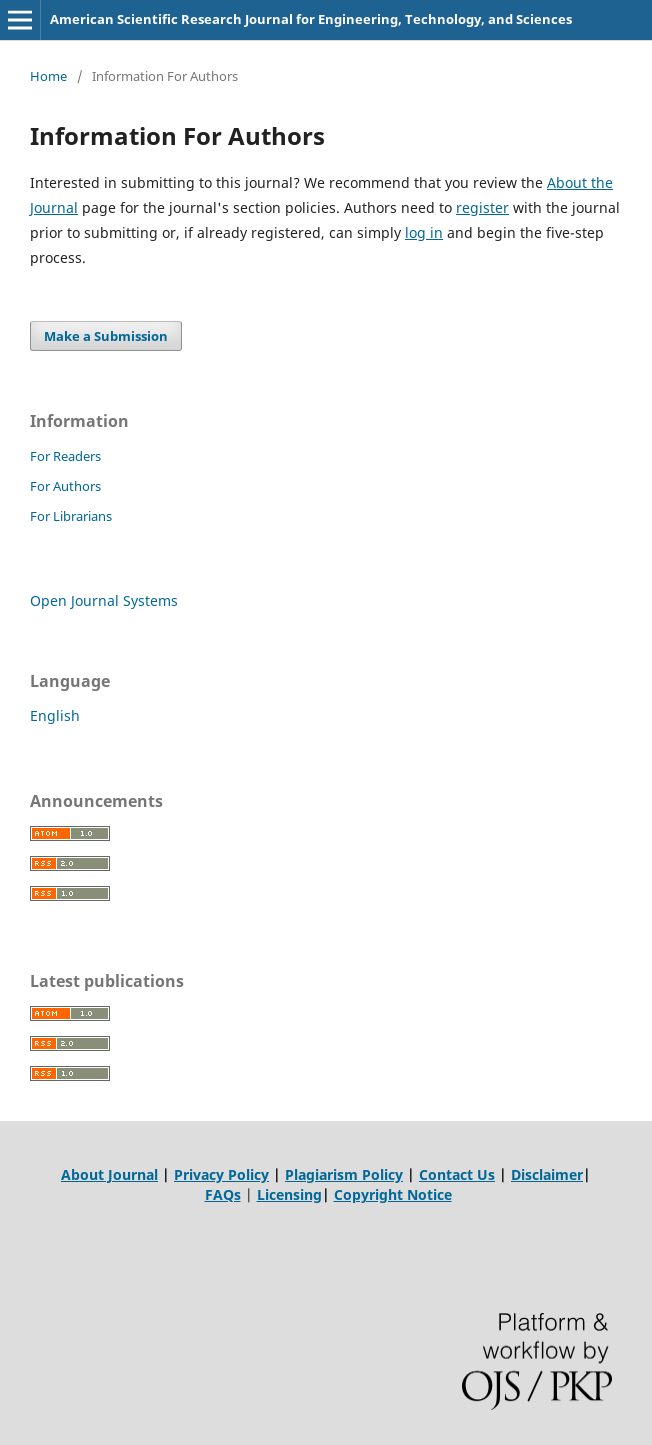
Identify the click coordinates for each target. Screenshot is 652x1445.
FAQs (223, 1194)
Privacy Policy (221, 1174)
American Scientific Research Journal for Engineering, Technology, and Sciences (311, 19)
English (55, 715)
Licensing (289, 1194)
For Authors (65, 486)
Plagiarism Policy (344, 1174)
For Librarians (71, 516)
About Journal (109, 1174)
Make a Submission (106, 336)
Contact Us (457, 1174)
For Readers (65, 456)
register (482, 207)
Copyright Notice (393, 1194)
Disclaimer (547, 1174)
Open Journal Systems (104, 600)
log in (424, 232)
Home (48, 76)
